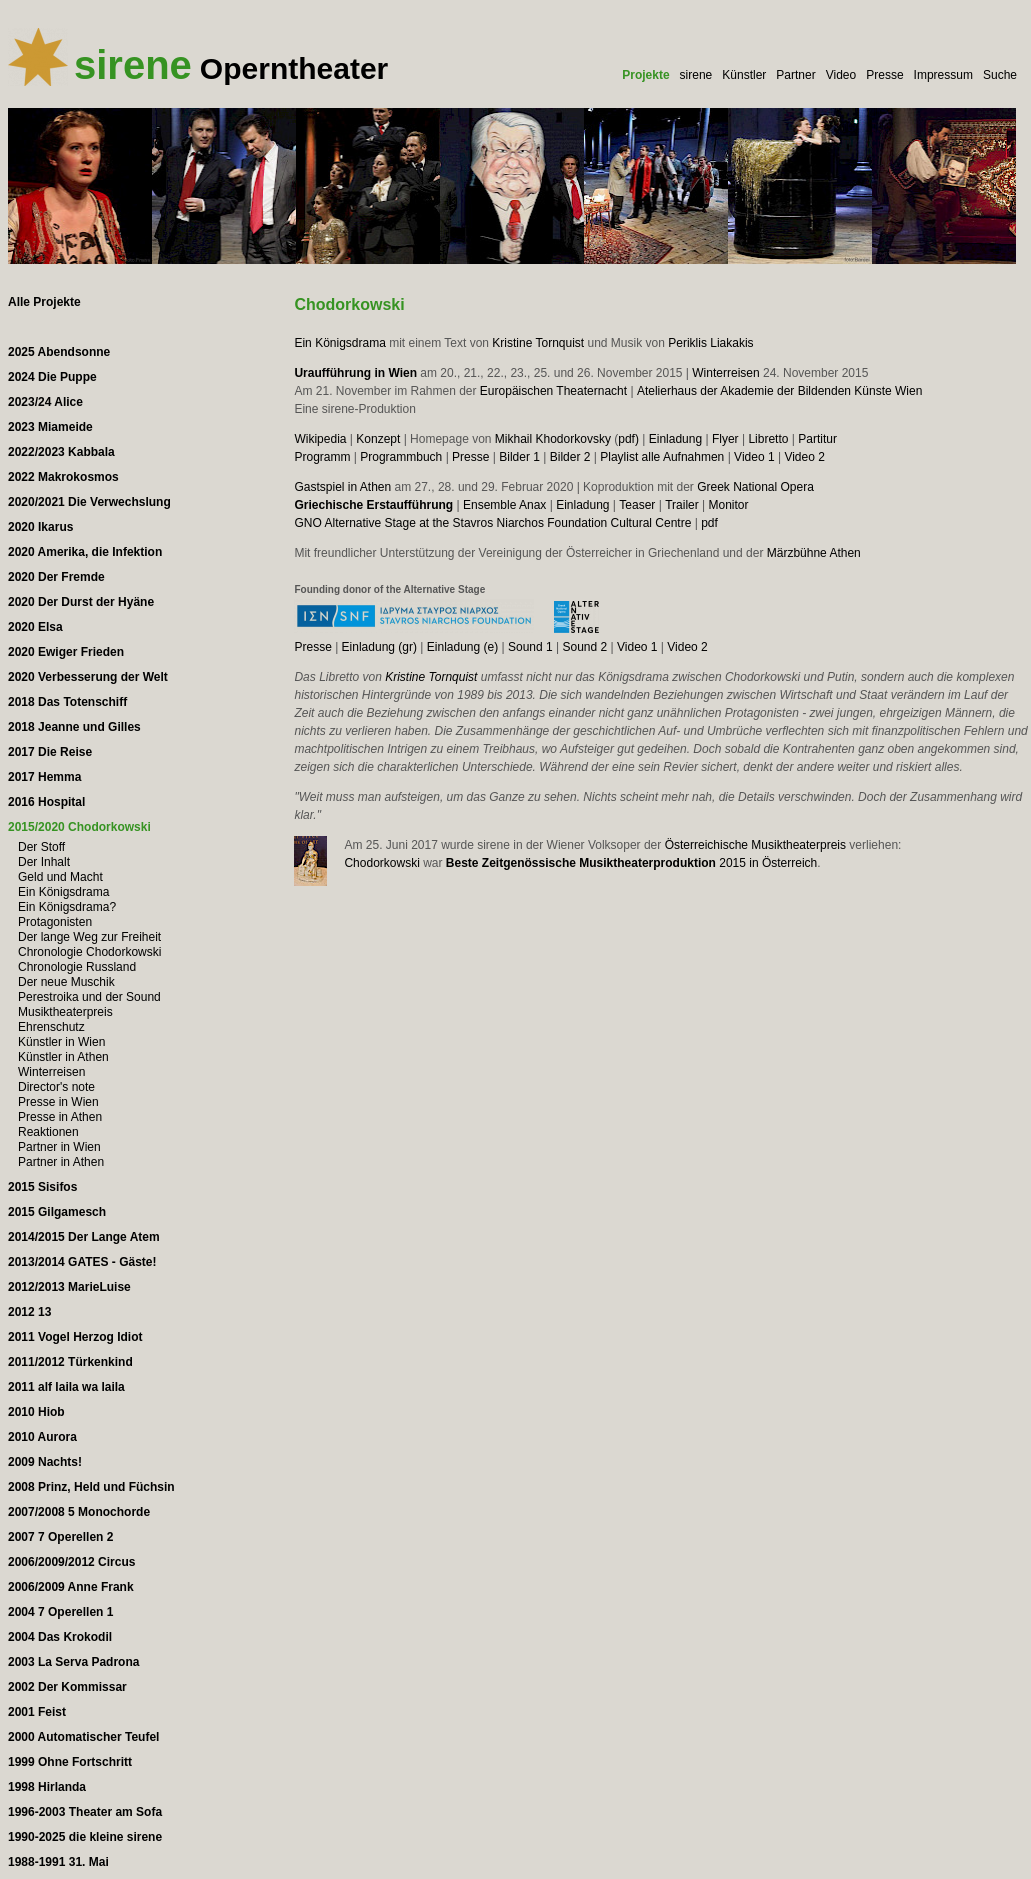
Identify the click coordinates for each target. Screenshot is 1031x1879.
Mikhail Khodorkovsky (553, 439)
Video (841, 75)
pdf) (628, 439)
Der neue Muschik (66, 982)
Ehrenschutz (51, 1027)
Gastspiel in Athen (342, 487)
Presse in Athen (60, 1117)
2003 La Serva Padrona (73, 1662)
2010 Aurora (42, 1437)
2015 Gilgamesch (57, 1212)
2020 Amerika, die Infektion (85, 552)
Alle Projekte (44, 302)
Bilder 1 (519, 457)
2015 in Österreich (631, 863)
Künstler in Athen (63, 1057)
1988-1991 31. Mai (58, 1862)
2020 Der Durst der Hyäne (81, 602)
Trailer (682, 505)
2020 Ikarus (40, 527)
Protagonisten (55, 922)
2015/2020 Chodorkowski (79, 827)
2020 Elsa (35, 627)
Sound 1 (530, 647)
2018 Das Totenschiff (67, 702)
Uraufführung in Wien (355, 373)
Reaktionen (48, 1132)
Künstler (744, 75)
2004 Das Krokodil (60, 1637)
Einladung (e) (462, 647)
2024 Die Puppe (52, 377)
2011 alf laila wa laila (66, 1387)
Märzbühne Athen (814, 553)
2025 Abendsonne (59, 352)
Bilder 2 (570, 457)
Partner (795, 75)
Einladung (675, 439)
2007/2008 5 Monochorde (79, 1512)
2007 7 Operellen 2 (60, 1537)
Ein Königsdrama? (67, 907)
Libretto (768, 439)
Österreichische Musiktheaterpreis (755, 845)
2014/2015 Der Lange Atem (84, 1237)
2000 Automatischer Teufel (83, 1737)
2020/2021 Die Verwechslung (89, 502)
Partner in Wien (59, 1147)
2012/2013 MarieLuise (69, 1287)
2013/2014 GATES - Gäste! (82, 1262)
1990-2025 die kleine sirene (85, 1837)
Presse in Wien (58, 1102)
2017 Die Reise (50, 752)
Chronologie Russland (77, 967)
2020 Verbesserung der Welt (88, 677)
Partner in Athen (61, 1162)
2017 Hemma (44, 777)
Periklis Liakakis (710, 343)
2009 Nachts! (45, 1462)
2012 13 (29, 1312)
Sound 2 (584, 647)
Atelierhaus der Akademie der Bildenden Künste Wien (780, 391)
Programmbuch (401, 457)
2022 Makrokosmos (63, 477)
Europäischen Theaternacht (553, 391)
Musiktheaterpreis (65, 1012)
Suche (1000, 75)
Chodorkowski (381, 863)
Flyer (725, 439)
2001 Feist (37, 1712)
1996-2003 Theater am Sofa (85, 1812)
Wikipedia (320, 439)
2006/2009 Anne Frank (71, 1587)
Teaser (637, 505)
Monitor (729, 505)
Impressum (943, 75)
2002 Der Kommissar (67, 1687)
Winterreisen (725, 373)
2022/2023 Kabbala (61, 452)
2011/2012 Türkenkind (70, 1362)
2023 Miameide (50, 427)
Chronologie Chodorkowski (89, 952)
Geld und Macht (60, 877)
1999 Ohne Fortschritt (70, 1762)
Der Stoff (41, 847)
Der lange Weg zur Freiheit (89, 937)
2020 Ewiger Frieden (66, 652)
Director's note (56, 1087)
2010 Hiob (36, 1412)
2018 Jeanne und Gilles (74, 727)
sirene (696, 75)
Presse (884, 75)
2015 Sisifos (42, 1187)
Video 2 (804, 457)
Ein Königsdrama (339, 343)
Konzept (378, 439)
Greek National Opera (755, 487)
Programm (322, 457)
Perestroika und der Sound (89, 997)
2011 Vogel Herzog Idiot (75, 1337)
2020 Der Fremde (56, 577)
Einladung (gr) (379, 647)
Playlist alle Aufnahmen (662, 457)
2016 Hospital (46, 802)
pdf (709, 523)
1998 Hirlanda (47, 1787)
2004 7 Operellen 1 (60, 1612)
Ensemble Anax (504, 505)
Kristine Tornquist (538, 343)
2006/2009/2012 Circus (71, 1562)
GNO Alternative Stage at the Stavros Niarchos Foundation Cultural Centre (492, 523)
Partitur (817, 439)
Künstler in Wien (61, 1042)
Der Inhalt (44, 862)
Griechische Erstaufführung (373, 505)
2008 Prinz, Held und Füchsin (91, 1487)
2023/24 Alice (45, 402)
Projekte (645, 75)
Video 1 (754, 457)
